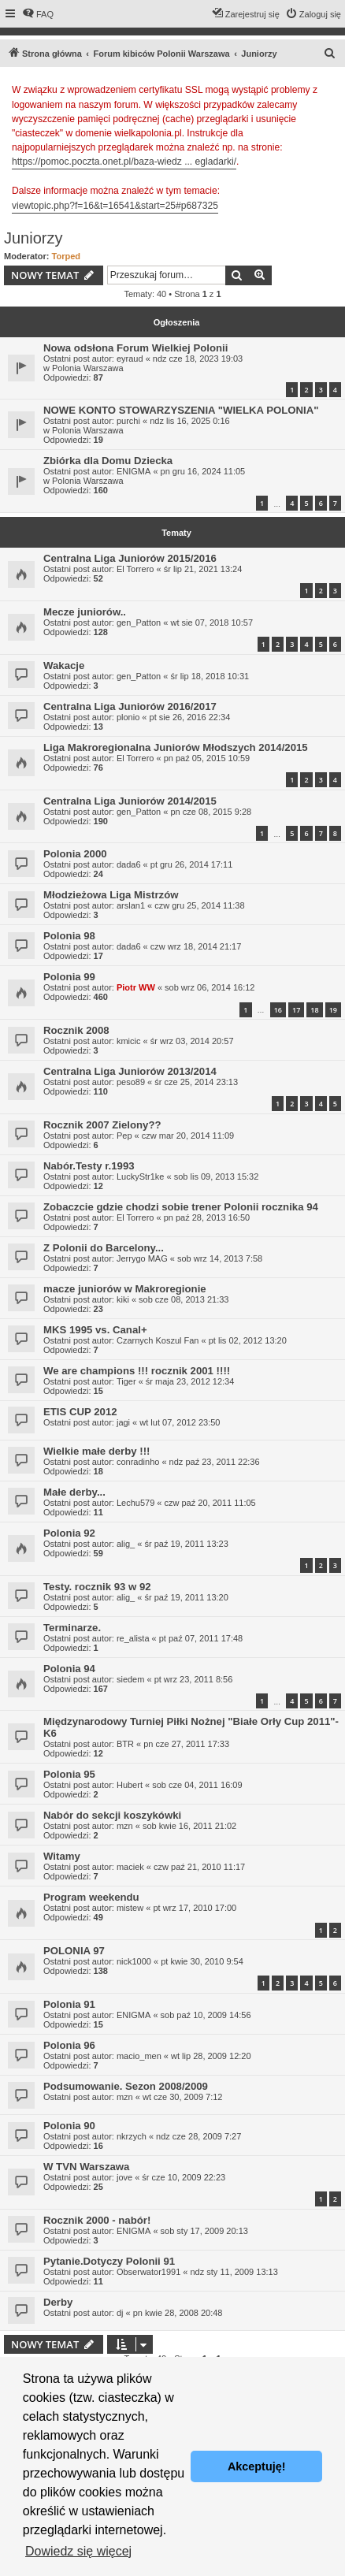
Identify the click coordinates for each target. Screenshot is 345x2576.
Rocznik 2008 (76, 1030)
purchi (128, 421)
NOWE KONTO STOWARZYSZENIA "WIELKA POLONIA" (181, 410)
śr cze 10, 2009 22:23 (183, 2177)
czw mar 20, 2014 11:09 (188, 1135)
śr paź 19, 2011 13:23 (186, 1543)
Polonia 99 (69, 977)
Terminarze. (72, 1628)
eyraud (130, 358)
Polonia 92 (69, 1533)
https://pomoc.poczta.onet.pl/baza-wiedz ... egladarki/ (124, 161)
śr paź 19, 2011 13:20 (186, 1597)
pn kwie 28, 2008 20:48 (178, 2313)
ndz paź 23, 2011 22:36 (214, 1461)
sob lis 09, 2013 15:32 (216, 1176)
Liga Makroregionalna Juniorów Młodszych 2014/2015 (175, 747)
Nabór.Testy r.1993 (89, 1166)
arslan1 (131, 905)
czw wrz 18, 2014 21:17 (196, 946)
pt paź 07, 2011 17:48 (201, 1638)
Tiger (126, 1381)
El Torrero (135, 569)
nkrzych (132, 2136)
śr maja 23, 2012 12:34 (190, 1381)
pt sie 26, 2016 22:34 (190, 717)
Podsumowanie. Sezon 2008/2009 (125, 2086)
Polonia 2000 (75, 854)
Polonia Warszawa (88, 368)
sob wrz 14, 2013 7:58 (219, 1258)
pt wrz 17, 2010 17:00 (194, 1907)
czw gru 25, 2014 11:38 (199, 905)
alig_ (126, 1543)
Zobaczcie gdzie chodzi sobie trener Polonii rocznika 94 (180, 1207)
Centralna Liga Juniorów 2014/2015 (130, 801)
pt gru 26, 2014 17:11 (191, 864)
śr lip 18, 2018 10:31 (209, 676)
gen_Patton (139, 622)
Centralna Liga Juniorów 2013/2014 (130, 1071)
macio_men (139, 2056)
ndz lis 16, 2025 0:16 (190, 421)
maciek (130, 1867)
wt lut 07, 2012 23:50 (179, 1422)
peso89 (131, 1082)
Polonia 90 (69, 2126)
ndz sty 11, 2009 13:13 (234, 2272)
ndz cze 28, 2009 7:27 (198, 2136)
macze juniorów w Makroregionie (124, 1289)
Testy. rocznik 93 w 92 (97, 1587)
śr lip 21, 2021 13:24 (203, 569)
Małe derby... (74, 1492)
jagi (123, 1422)
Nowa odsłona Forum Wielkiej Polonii (135, 348)
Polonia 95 (69, 1774)
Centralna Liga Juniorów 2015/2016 (130, 558)
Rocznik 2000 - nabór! (96, 2220)
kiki (123, 1299)
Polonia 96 (69, 2045)
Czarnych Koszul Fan (158, 1340)
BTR (125, 1744)
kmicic (129, 1041)
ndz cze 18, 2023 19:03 (198, 358)
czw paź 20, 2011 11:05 (210, 1502)
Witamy (61, 1856)
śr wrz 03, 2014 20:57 (192, 1041)
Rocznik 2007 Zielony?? (102, 1125)
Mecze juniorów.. (84, 612)
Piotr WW (136, 987)
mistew (130, 1907)
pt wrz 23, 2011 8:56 (193, 1679)
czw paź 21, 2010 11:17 (199, 1867)
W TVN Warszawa (86, 2167)
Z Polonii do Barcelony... (103, 1248)
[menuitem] (38, 14)
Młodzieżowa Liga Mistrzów (110, 895)
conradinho (138, 1461)
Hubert (130, 1785)
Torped (66, 256)
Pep (124, 1135)
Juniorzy (33, 238)
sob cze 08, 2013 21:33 (183, 1299)
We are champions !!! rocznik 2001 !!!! (136, 1371)
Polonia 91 (69, 2004)
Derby (57, 2302)
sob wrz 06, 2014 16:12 (209, 987)
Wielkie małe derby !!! (96, 1451)
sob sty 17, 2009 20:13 (204, 2231)
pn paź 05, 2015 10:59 (207, 758)
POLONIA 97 (74, 1951)
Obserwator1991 (148, 2272)
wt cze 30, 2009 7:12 (183, 2097)
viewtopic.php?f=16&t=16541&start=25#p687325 (115, 205)
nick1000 (134, 1961)
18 (314, 1010)
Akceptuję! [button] (257, 2466)
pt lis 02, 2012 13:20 (248, 1340)
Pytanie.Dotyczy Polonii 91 (109, 2261)
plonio (128, 717)
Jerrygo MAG (142, 1258)
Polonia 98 (69, 936)
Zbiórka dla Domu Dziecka (107, 461)
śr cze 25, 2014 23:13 (196, 1082)
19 (333, 1010)
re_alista (133, 1638)
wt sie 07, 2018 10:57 (211, 622)
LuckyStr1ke (141, 1176)
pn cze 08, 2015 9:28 (210, 811)
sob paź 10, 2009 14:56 (206, 2015)
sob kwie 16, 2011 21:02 (189, 1826)
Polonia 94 (69, 1669)
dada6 (129, 864)
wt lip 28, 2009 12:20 (211, 2056)
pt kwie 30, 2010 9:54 (202, 1961)
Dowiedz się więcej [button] (78, 2551)
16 (278, 1010)
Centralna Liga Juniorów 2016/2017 (130, 706)
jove (124, 2177)
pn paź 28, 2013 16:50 (207, 1217)
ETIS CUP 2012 (80, 1412)
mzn (125, 1826)
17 (296, 1010)
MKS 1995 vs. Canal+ (95, 1330)
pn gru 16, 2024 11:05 (203, 471)
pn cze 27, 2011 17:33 (186, 1744)
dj (120, 2313)
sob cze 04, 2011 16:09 (197, 1785)
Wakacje (63, 665)
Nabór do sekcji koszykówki (112, 1815)
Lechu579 (135, 1502)
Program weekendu (91, 1897)
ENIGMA (133, 471)
